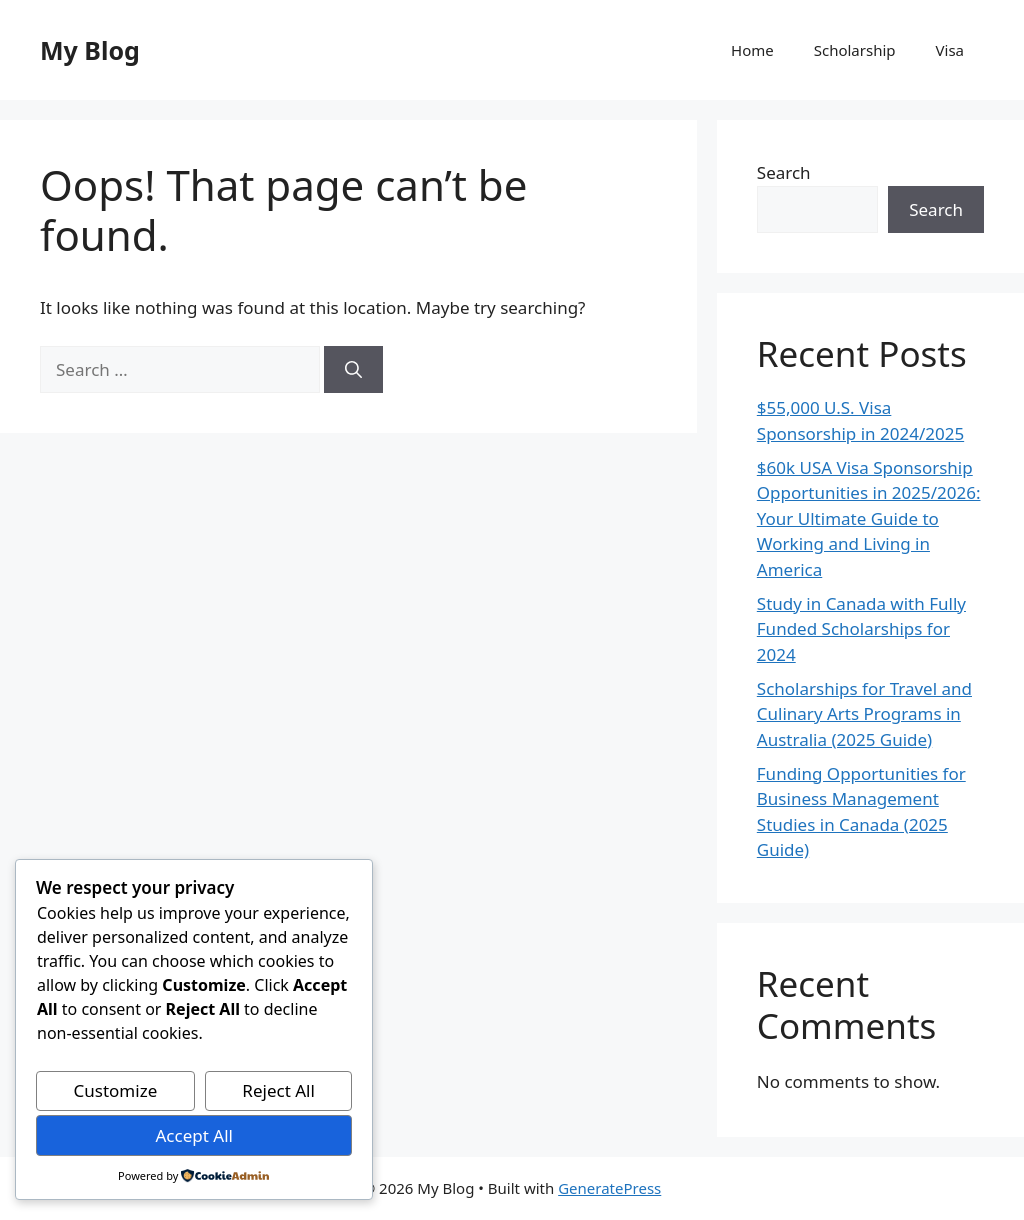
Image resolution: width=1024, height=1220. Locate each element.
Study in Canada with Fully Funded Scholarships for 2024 (861, 629)
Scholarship (855, 50)
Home (752, 50)
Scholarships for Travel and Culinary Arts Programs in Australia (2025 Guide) (864, 714)
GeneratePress (609, 1188)
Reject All (278, 1090)
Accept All (193, 1135)
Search (784, 172)
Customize (116, 1090)
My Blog (90, 50)
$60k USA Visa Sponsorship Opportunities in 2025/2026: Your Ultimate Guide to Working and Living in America (869, 518)
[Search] (353, 370)
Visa (950, 50)
